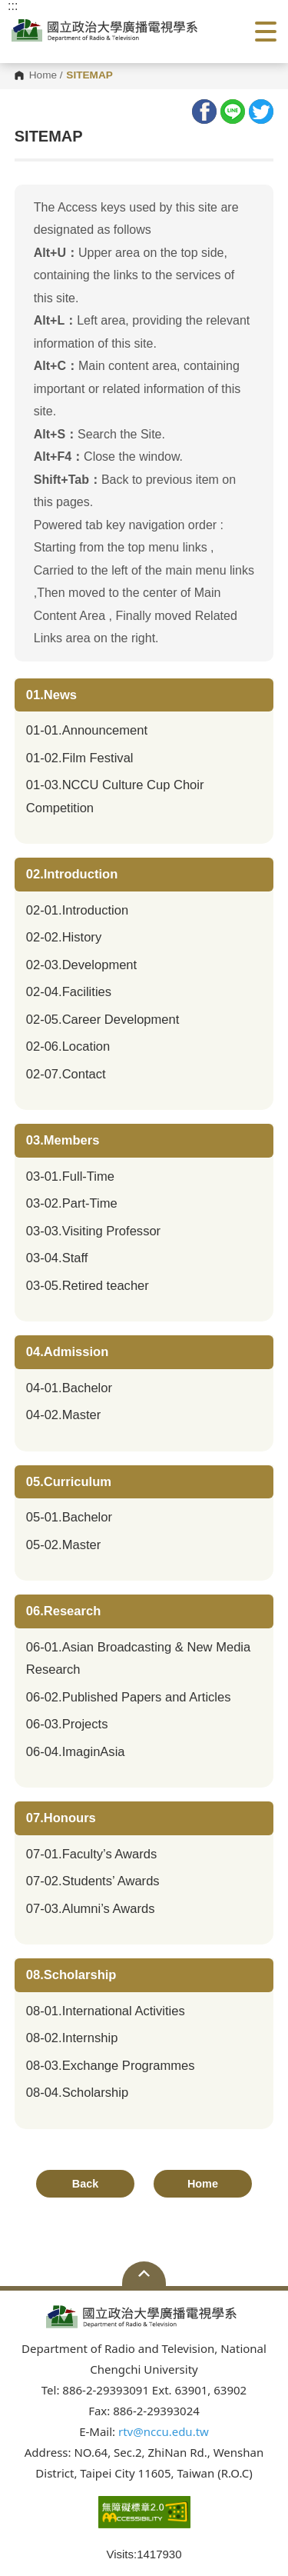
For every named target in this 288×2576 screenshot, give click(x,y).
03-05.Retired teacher (87, 1285)
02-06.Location (68, 1046)
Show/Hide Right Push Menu (265, 32)
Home (43, 75)
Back (85, 2184)
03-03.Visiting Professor (93, 1231)
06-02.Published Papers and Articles (128, 1697)
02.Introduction (72, 874)
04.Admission (67, 1352)
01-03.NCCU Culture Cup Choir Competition (115, 796)
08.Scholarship (71, 1975)
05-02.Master (63, 1545)
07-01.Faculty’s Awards (91, 1854)
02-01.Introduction (77, 910)
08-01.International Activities (105, 2011)
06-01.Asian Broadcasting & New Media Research (138, 1659)
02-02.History (63, 937)
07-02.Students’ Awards (93, 1881)
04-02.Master (63, 1415)
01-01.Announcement (86, 730)
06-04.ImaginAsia (75, 1752)
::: (13, 6)
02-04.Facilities (68, 992)
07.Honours (61, 1818)
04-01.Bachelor (69, 1388)
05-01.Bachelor (69, 1517)
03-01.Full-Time (70, 1176)
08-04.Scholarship (77, 2092)
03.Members (63, 1140)
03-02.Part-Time (72, 1203)
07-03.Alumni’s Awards (90, 1908)
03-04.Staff (57, 1258)
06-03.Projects (67, 1724)
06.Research (63, 1611)
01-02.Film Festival (80, 758)
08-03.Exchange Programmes (110, 2065)
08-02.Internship (72, 2038)
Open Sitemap (144, 2273)
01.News (51, 695)
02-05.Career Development (103, 1019)
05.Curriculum (68, 1482)
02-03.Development (81, 965)
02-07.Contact (66, 1074)
